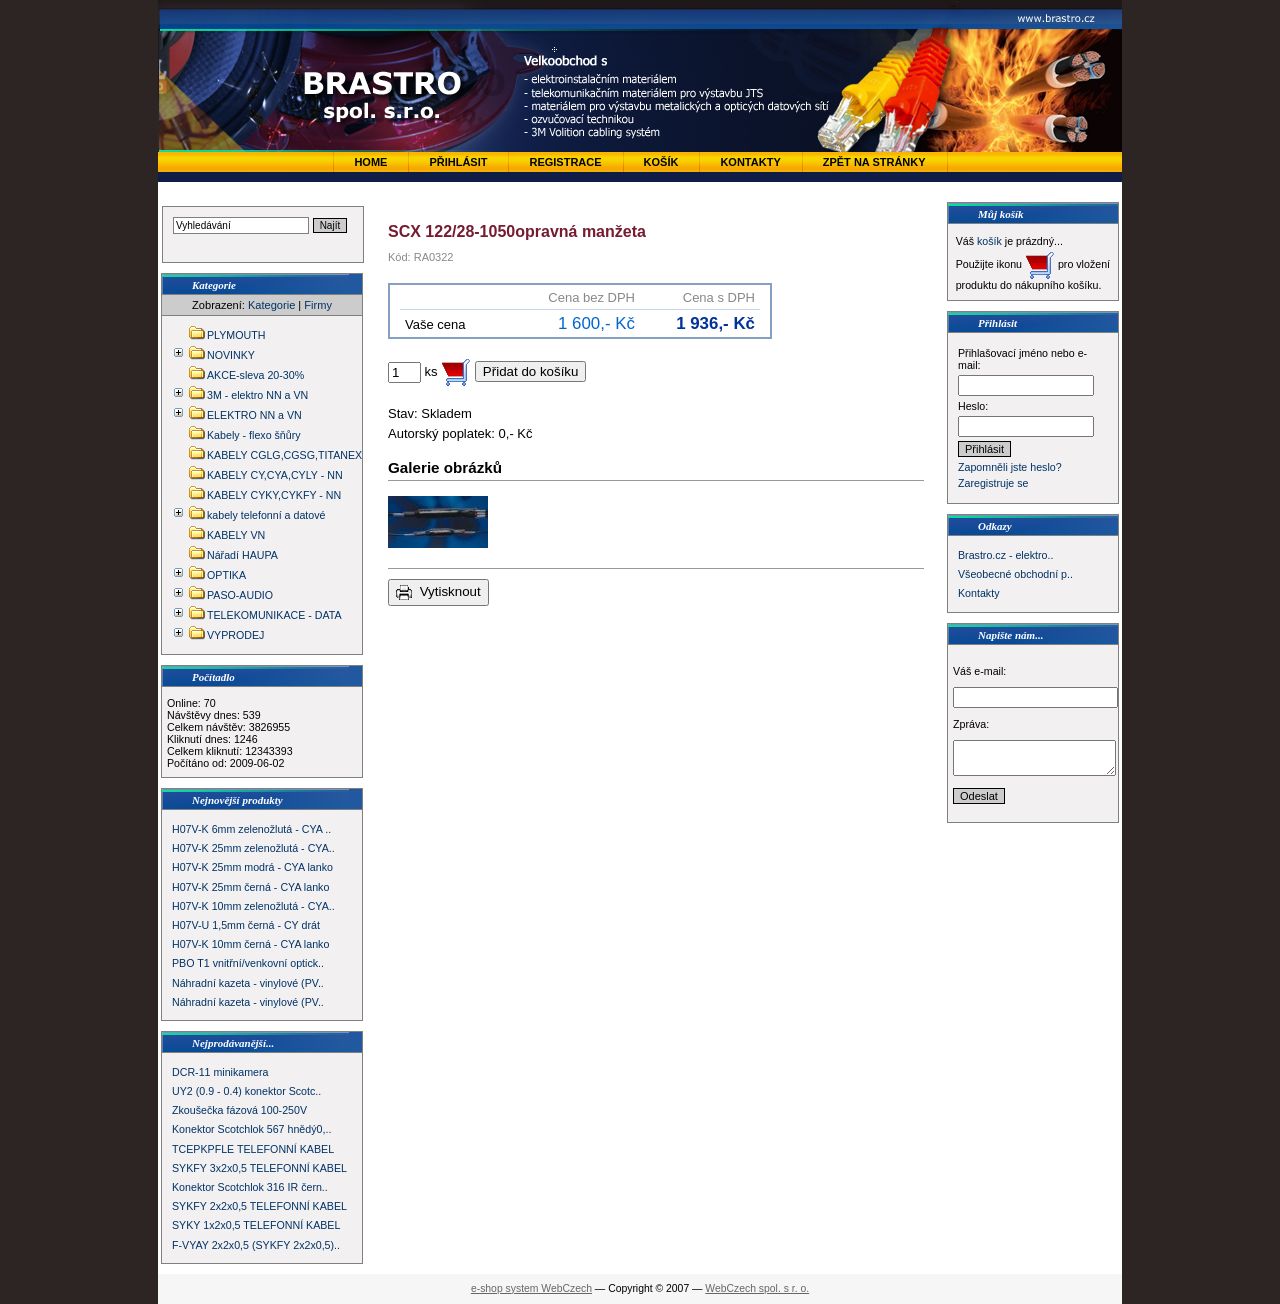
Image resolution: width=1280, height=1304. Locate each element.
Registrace (565, 162)
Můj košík (1001, 214)
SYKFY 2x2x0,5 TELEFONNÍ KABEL (259, 1206)
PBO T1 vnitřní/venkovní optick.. (248, 963)
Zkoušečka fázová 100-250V (239, 1110)
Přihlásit (458, 162)
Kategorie (271, 305)
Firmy (318, 305)
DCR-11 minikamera (220, 1072)
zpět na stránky (874, 162)
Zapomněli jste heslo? (1010, 467)
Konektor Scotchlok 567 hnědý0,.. (251, 1129)
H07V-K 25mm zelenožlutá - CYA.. (253, 848)
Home (370, 162)
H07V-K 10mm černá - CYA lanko (250, 944)
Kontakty (750, 162)
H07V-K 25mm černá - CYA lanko (250, 887)
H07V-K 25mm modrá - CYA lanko (252, 867)
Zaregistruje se (993, 483)
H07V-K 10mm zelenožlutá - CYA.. (253, 906)
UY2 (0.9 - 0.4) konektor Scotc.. (246, 1091)
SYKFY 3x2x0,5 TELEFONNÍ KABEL (259, 1168)
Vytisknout (438, 592)
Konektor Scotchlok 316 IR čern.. (250, 1187)
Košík (661, 162)
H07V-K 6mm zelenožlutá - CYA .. (251, 829)
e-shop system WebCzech (531, 1288)
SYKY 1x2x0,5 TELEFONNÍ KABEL (256, 1225)
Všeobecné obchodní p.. (1015, 574)
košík (989, 241)
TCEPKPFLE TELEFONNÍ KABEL (253, 1149)
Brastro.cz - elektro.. (1005, 555)
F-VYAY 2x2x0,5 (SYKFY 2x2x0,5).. (256, 1245)
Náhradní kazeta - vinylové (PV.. (248, 983)
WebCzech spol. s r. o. (757, 1288)
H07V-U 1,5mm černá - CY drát (246, 925)
